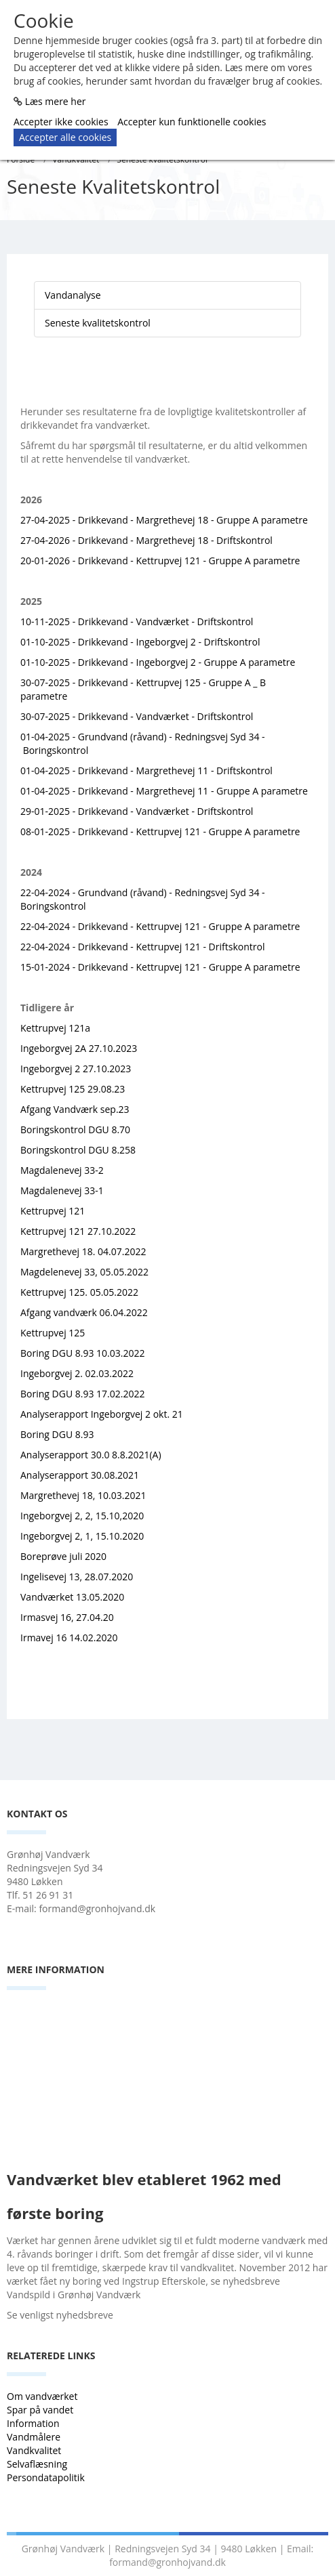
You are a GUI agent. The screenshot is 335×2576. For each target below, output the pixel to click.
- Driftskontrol (221, 811)
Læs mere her (55, 101)
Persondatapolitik (46, 2477)
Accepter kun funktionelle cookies (191, 121)
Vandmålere (35, 2436)
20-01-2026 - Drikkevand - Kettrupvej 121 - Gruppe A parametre (160, 560)
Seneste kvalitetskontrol (98, 322)
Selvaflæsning (38, 2463)
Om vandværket (43, 2396)
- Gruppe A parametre (250, 831)
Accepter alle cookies (65, 137)
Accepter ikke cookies (61, 121)
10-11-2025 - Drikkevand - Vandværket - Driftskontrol (136, 621)
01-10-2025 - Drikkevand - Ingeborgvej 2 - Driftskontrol (140, 641)
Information (34, 2423)
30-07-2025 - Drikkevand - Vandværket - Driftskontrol (136, 716)
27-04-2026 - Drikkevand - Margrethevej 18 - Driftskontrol (146, 540)
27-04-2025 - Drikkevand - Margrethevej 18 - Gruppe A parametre (164, 519)
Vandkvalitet (34, 2450)
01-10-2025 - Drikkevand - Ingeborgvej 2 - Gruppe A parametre (157, 662)
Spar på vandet (40, 2409)
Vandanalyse (73, 295)
